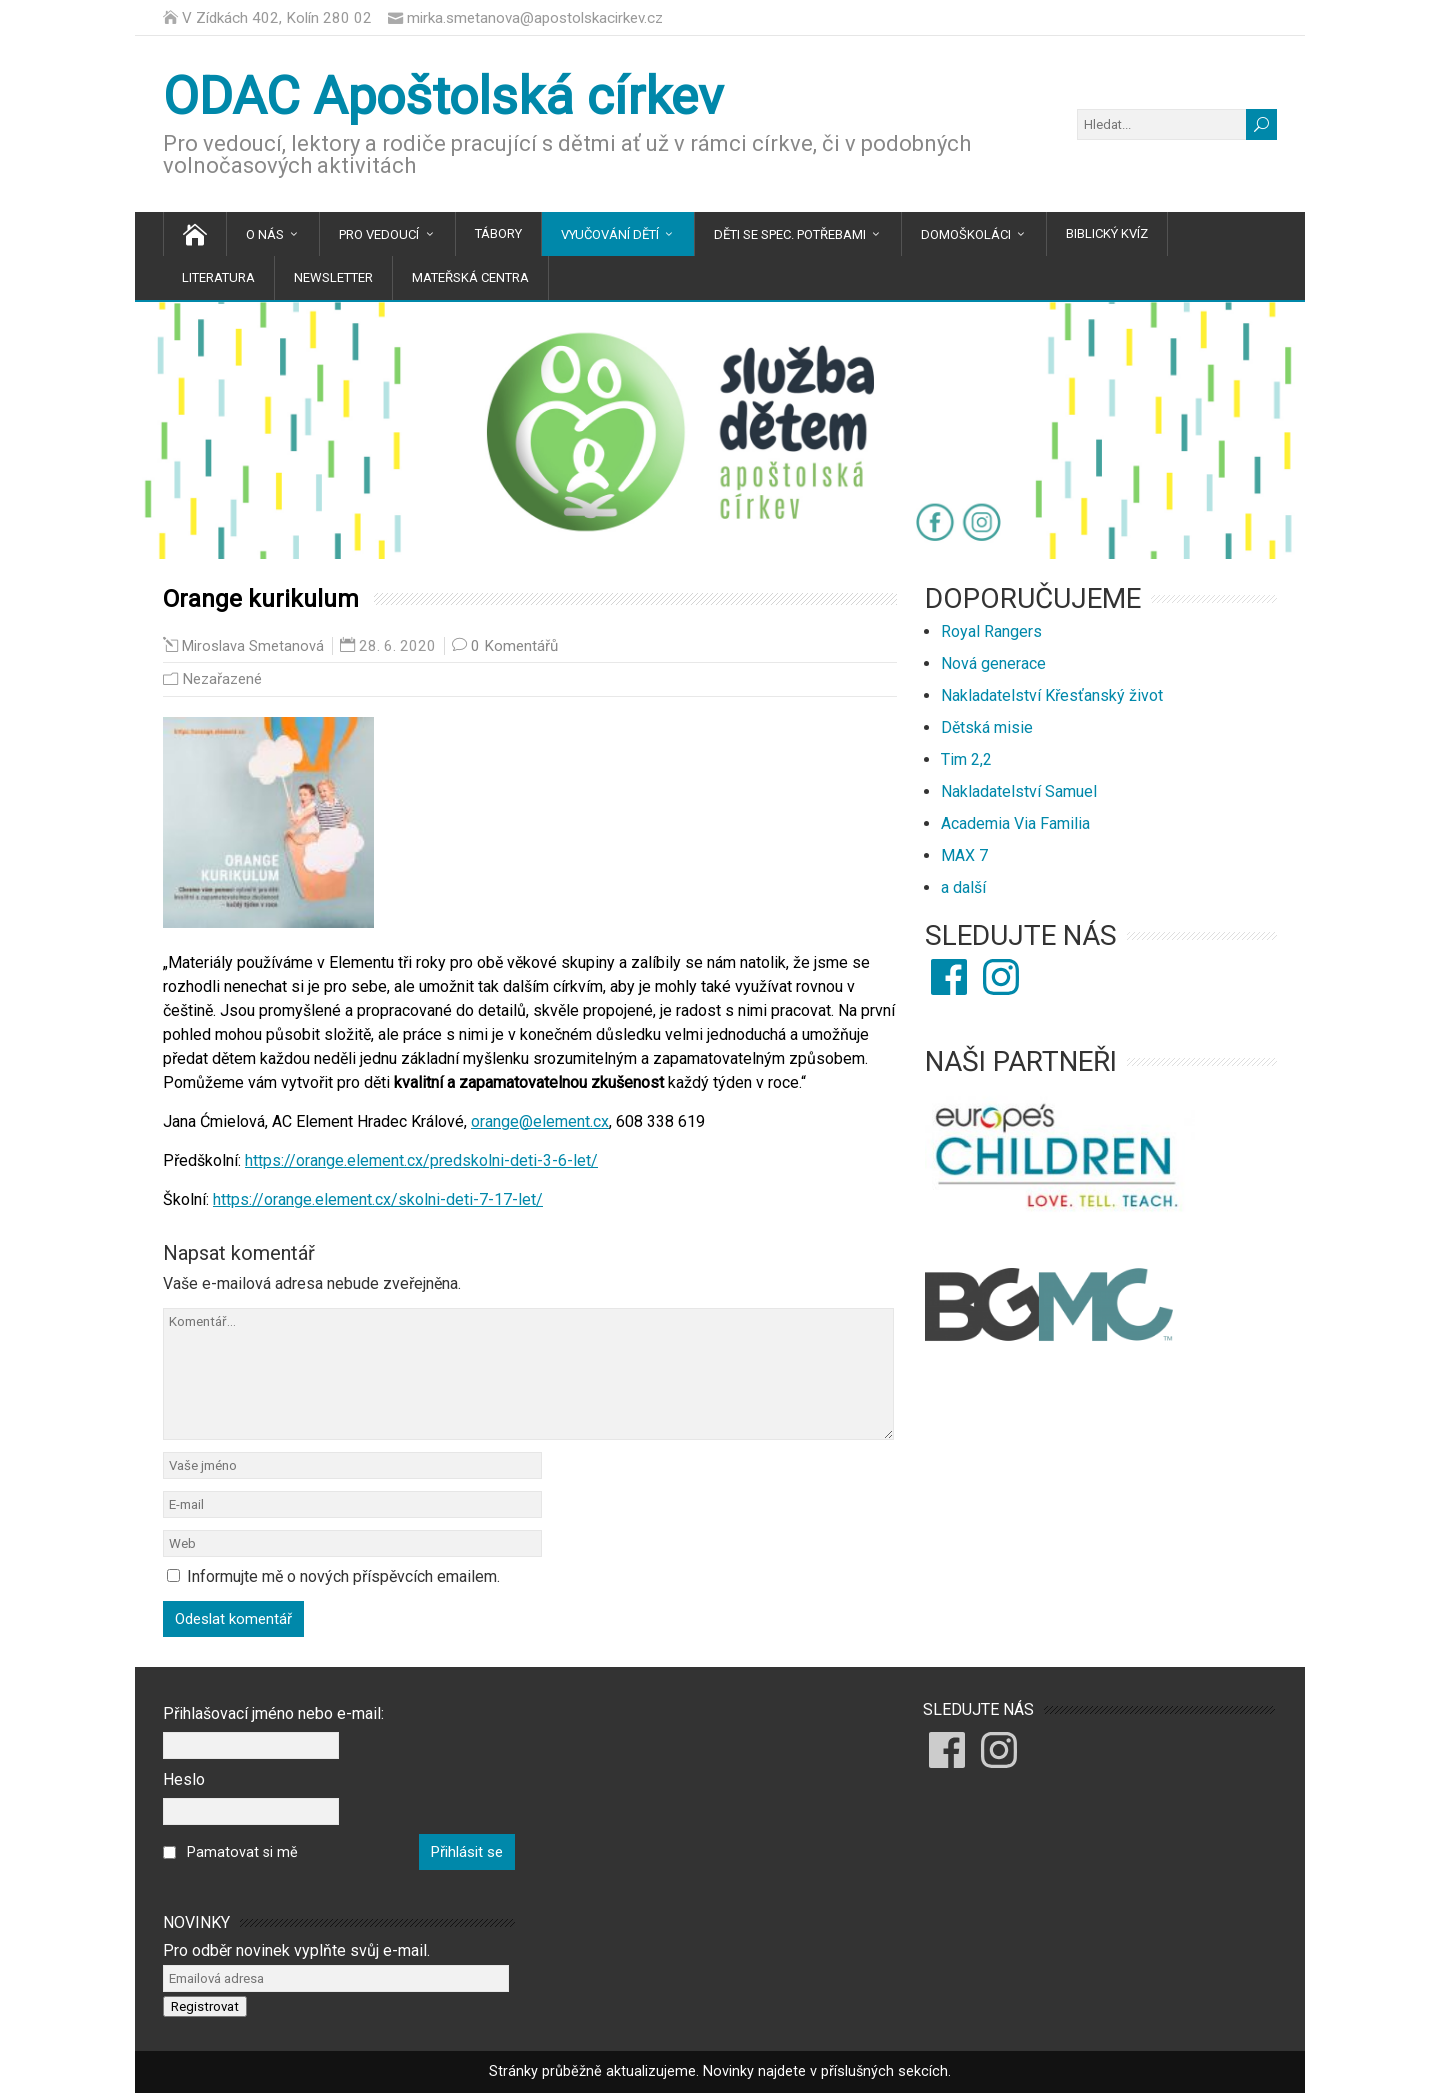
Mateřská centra (470, 277)
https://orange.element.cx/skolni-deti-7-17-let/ (378, 1199)
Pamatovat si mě (242, 1852)
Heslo (184, 1779)
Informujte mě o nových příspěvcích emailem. (343, 1576)
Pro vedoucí (379, 234)
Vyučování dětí (610, 234)
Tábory (498, 233)
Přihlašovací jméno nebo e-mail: (273, 1713)
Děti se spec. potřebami (790, 234)
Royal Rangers (991, 631)
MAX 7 (964, 855)
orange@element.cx (540, 1121)
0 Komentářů (514, 646)
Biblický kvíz (1107, 233)
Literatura (218, 277)
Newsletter (333, 277)
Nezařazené (222, 679)
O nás (265, 234)
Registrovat (205, 2006)
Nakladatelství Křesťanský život (1052, 695)
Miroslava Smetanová (253, 646)
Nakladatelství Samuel (1019, 791)
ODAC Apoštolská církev (443, 96)
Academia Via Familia (1015, 823)
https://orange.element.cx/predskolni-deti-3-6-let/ (421, 1160)
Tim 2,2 (966, 759)
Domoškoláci (966, 234)
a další (963, 887)
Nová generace (993, 663)
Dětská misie (987, 727)
